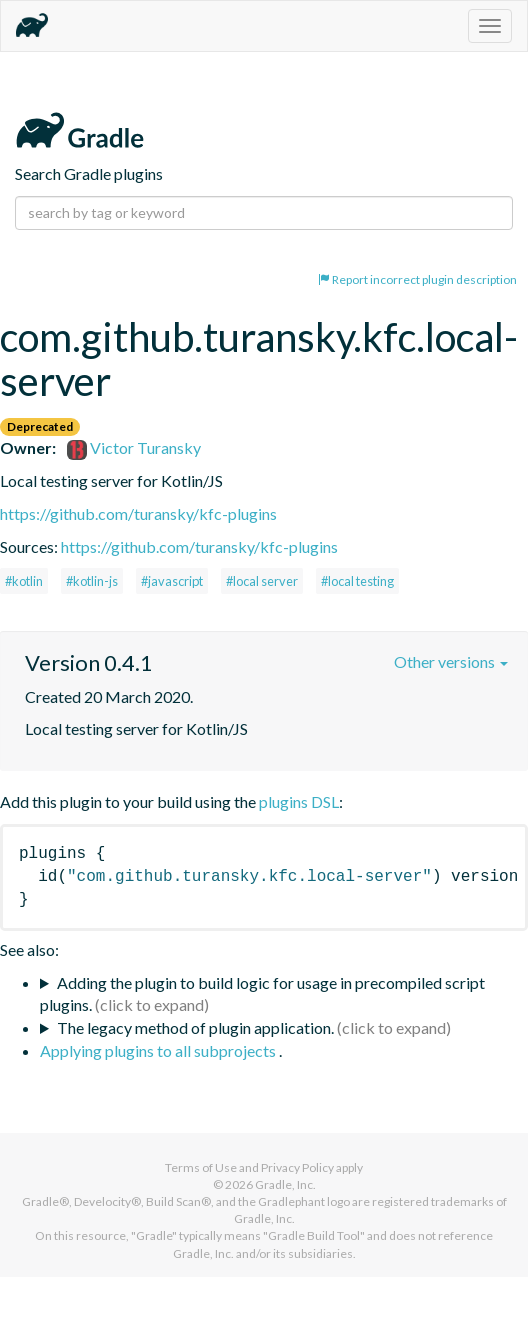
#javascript (172, 581)
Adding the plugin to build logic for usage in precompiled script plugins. (262, 994)
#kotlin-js (92, 581)
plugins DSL (299, 801)
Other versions (451, 661)
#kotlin (24, 581)
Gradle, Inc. (285, 1184)
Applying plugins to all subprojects (159, 1050)
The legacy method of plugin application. (195, 1027)
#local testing (357, 581)
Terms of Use (201, 1167)
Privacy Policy (297, 1167)
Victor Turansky (134, 447)
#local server (262, 581)
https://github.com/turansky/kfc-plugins (138, 513)
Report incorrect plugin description (417, 279)
